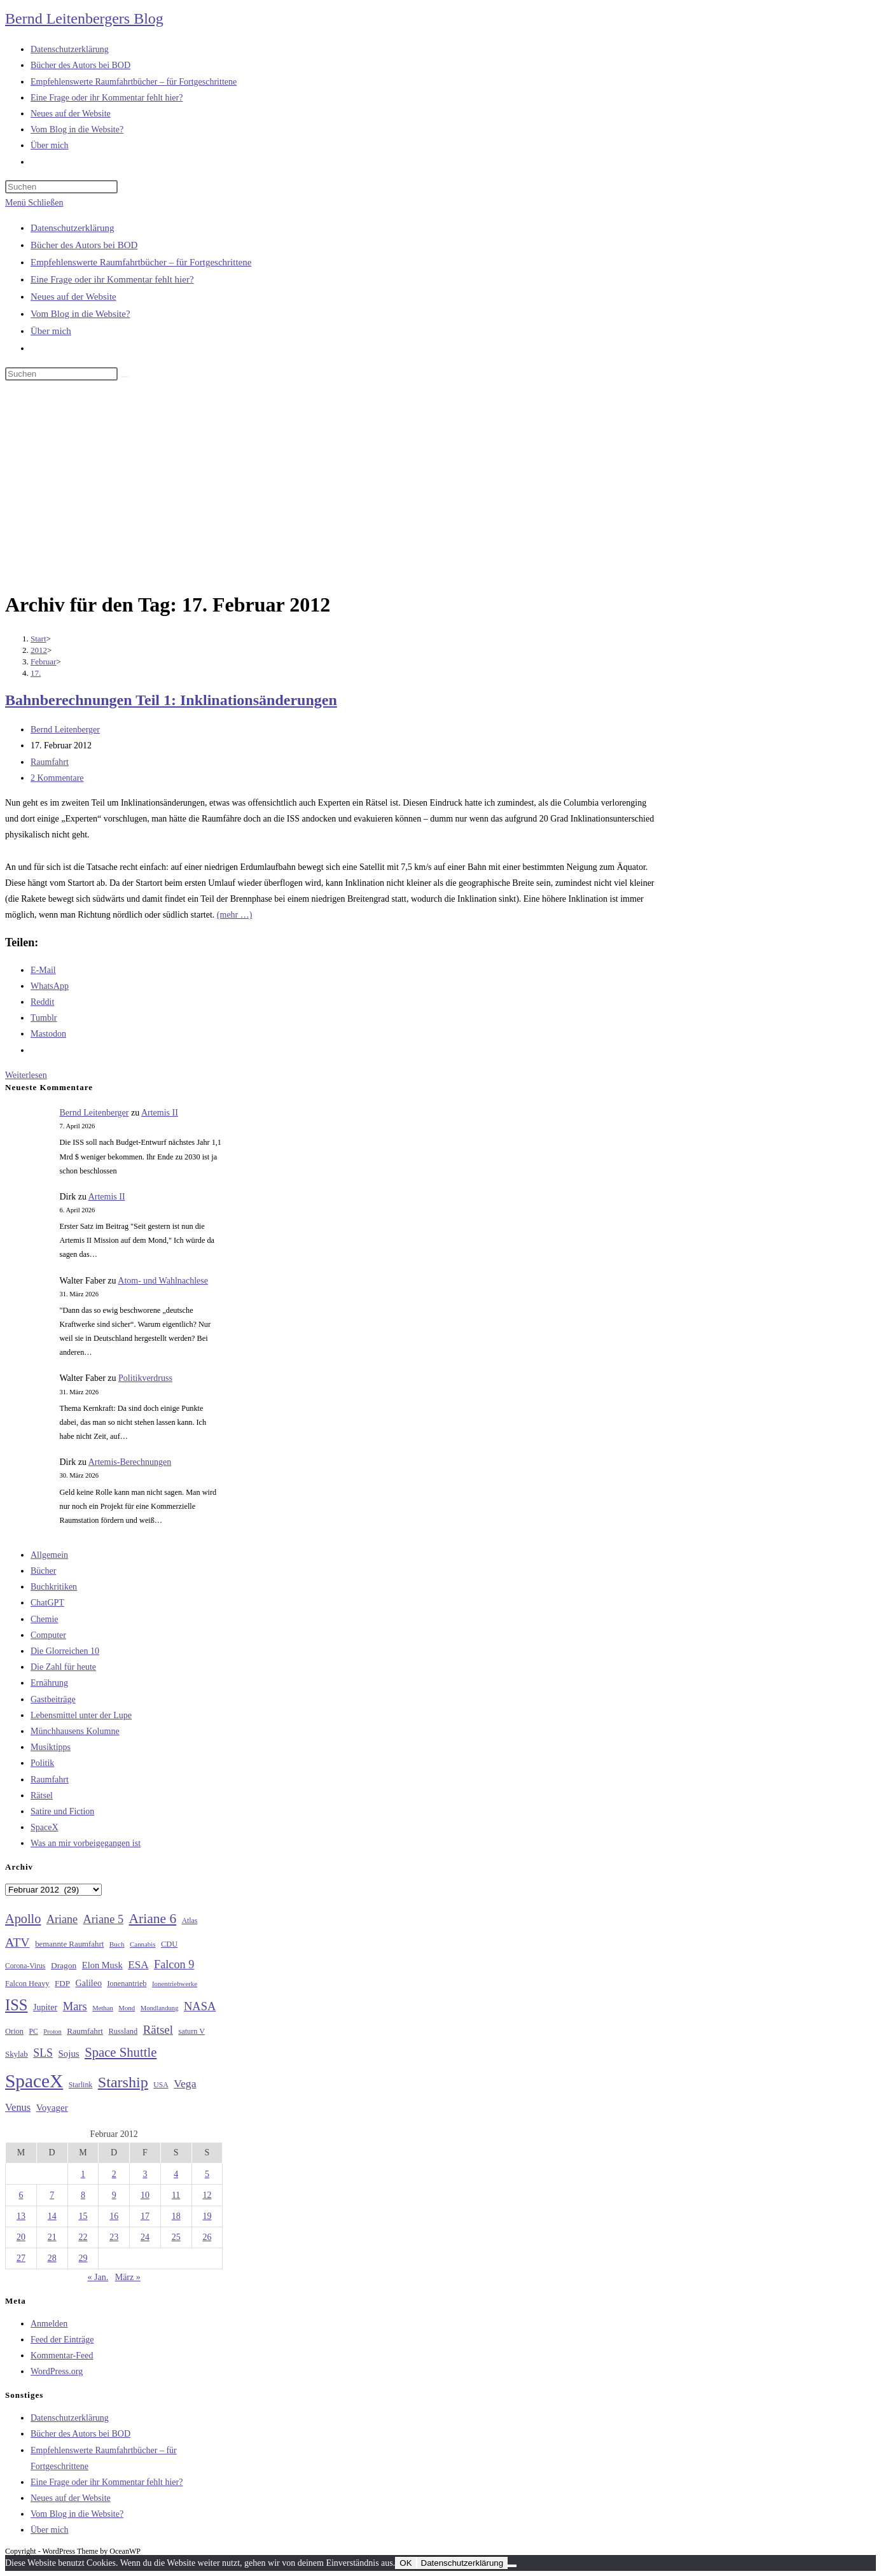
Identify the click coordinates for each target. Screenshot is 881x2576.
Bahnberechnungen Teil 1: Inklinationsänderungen (171, 700)
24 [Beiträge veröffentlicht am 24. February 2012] (145, 2237)
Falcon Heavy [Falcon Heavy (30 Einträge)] (27, 1983)
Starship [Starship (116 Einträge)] (123, 2082)
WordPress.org (57, 2371)
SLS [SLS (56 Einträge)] (43, 2053)
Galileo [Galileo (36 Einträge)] (89, 1983)
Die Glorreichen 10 (65, 1651)
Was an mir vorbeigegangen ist (86, 1843)
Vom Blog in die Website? (80, 314)
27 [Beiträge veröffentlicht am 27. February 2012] (21, 2258)
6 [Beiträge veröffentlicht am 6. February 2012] (20, 2195)
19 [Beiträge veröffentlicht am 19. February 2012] (206, 2216)
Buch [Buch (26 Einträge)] (117, 1944)
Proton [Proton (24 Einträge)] (52, 2031)
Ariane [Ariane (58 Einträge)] (62, 1919)
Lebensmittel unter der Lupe (81, 1715)
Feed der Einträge (62, 2339)
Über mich (51, 331)
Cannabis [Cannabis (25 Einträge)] (142, 1944)
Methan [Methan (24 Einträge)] (102, 2008)
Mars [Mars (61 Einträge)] (75, 2006)
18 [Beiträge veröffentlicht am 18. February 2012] (176, 2216)
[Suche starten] (124, 376)
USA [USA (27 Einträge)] (160, 2085)
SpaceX (45, 1827)
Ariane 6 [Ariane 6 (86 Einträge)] (153, 1918)
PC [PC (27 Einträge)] (33, 2031)
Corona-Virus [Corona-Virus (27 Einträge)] (25, 1966)
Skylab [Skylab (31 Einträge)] (16, 2054)
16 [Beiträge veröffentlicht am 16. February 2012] (113, 2216)
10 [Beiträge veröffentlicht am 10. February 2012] (145, 2195)
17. (36, 673)
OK (405, 2563)
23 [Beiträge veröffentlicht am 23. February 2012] (113, 2237)
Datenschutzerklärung (72, 228)
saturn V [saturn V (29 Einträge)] (191, 2031)
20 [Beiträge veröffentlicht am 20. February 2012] (21, 2237)
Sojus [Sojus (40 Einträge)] (69, 2053)
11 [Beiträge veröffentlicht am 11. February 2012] (176, 2195)
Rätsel (42, 1795)
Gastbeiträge (53, 1699)
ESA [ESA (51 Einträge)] (138, 1965)
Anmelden (49, 2323)
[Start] (38, 638)
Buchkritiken (54, 1587)
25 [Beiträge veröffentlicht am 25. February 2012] (176, 2237)
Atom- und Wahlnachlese (163, 1280)
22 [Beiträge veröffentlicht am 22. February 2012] (82, 2237)
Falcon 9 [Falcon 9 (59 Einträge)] (174, 1964)
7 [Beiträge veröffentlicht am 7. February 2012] (52, 2195)
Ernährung (49, 1683)
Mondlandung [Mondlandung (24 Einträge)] (160, 2008)
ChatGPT (47, 1602)
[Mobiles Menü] (34, 202)
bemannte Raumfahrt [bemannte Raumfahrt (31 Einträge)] (69, 1944)
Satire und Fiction (62, 1811)
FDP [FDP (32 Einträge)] (62, 1983)
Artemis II (159, 1112)
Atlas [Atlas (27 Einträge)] (190, 1921)
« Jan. (98, 2277)
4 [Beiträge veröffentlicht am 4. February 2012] (176, 2174)
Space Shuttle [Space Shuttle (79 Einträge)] (120, 2052)
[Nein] (512, 2566)
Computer (48, 1635)
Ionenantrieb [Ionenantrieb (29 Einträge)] (126, 1983)
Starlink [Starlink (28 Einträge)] (81, 2084)
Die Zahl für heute (63, 1667)
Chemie (45, 1619)
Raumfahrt (50, 762)
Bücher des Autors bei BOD (84, 245)
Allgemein (49, 1555)
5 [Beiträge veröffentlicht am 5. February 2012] (207, 2174)
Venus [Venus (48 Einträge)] (18, 2107)
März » (128, 2277)
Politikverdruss (145, 1378)
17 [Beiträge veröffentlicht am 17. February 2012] (145, 2216)
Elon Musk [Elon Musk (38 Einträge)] (102, 1965)
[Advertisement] (440, 488)
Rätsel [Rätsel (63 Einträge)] (158, 2029)
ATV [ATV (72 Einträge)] (17, 1942)
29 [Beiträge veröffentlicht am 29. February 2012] (82, 2258)
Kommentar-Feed (62, 2355)
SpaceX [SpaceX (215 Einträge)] (34, 2081)
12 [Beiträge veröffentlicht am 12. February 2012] (206, 2195)
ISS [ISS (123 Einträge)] (16, 2004)
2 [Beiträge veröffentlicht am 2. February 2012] (114, 2174)
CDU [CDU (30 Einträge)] (169, 1944)
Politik (42, 1763)
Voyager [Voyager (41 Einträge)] (52, 2108)
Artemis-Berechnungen (130, 1462)
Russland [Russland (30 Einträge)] (123, 2031)
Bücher (43, 1571)
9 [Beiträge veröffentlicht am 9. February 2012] (114, 2195)
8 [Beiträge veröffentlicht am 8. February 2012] (83, 2195)
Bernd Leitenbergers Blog (84, 18)
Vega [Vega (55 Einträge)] (185, 2083)
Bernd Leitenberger (65, 729)
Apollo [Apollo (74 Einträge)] (23, 1919)
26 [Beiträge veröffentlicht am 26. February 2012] (206, 2237)
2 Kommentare (57, 778)
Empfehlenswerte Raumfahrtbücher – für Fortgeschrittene (141, 262)
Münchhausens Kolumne (75, 1731)
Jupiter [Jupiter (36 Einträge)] (45, 2007)
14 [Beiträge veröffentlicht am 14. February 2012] (52, 2216)
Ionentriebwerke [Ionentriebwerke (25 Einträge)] (174, 1983)
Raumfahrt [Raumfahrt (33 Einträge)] (85, 2031)
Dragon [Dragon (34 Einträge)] (63, 1965)
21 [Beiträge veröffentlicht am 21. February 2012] (52, 2237)
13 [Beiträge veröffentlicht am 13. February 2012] (21, 2216)
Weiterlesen (26, 1075)
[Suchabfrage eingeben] (61, 186)
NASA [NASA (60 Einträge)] (200, 2006)
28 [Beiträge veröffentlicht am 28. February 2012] (52, 2258)
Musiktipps (51, 1747)
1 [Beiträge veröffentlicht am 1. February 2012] (83, 2174)
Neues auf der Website (73, 296)
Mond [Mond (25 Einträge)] (126, 2008)
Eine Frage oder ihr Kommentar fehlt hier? (112, 279)
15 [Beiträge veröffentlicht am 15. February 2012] (82, 2216)
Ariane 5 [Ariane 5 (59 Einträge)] (103, 1919)
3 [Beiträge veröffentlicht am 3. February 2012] (144, 2174)
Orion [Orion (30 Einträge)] (14, 2031)
